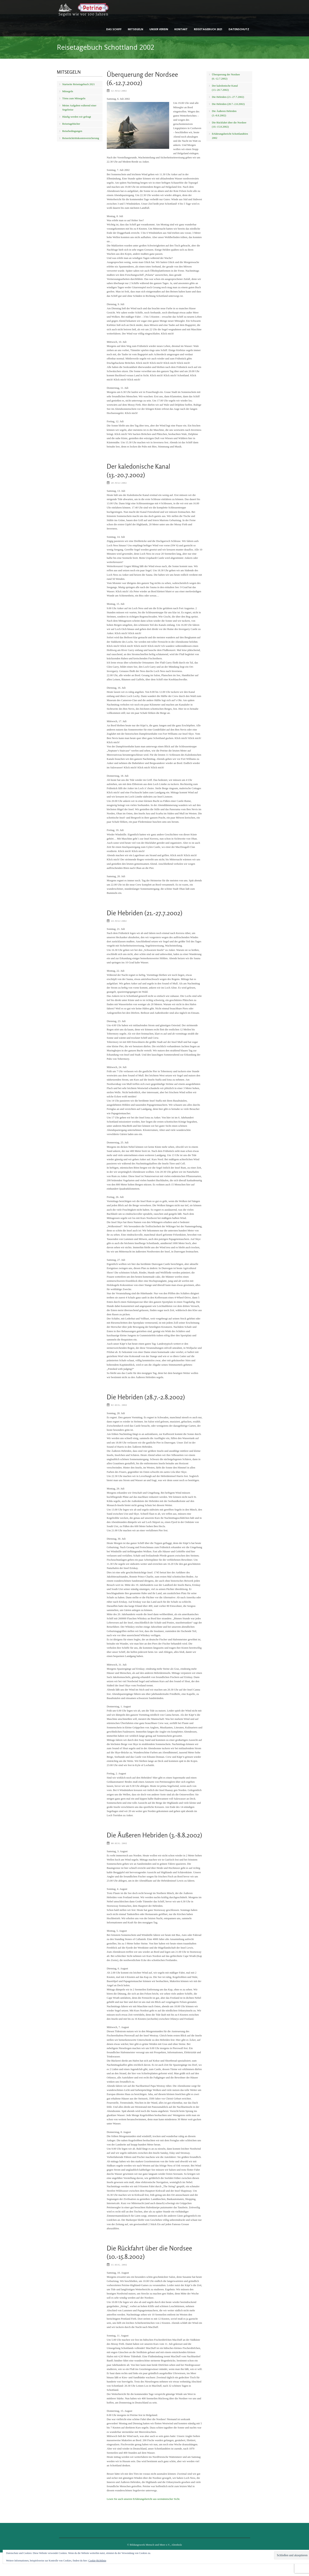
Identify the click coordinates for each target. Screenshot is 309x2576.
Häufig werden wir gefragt (76, 116)
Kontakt (181, 29)
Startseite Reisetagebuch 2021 (78, 84)
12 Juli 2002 (119, 90)
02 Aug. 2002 (119, 1405)
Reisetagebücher (71, 123)
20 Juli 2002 (119, 483)
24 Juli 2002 (119, 921)
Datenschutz (239, 29)
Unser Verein (158, 29)
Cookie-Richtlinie (97, 2560)
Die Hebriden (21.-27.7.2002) (144, 913)
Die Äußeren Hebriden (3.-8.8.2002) (154, 1835)
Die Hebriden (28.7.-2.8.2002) (146, 1397)
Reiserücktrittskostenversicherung (80, 138)
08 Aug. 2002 (119, 1843)
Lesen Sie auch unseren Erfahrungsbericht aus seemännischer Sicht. (143, 2498)
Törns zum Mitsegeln (73, 98)
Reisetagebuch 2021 (208, 29)
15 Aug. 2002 (119, 2264)
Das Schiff (114, 29)
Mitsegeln (135, 29)
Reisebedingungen (72, 131)
